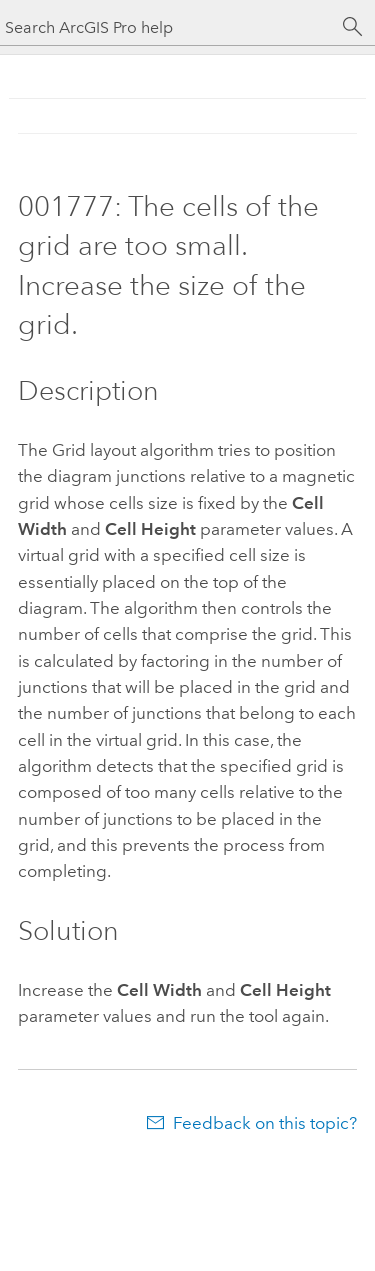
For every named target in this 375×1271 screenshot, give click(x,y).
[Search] (353, 27)
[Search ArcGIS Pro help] (167, 27)
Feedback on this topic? (265, 1123)
